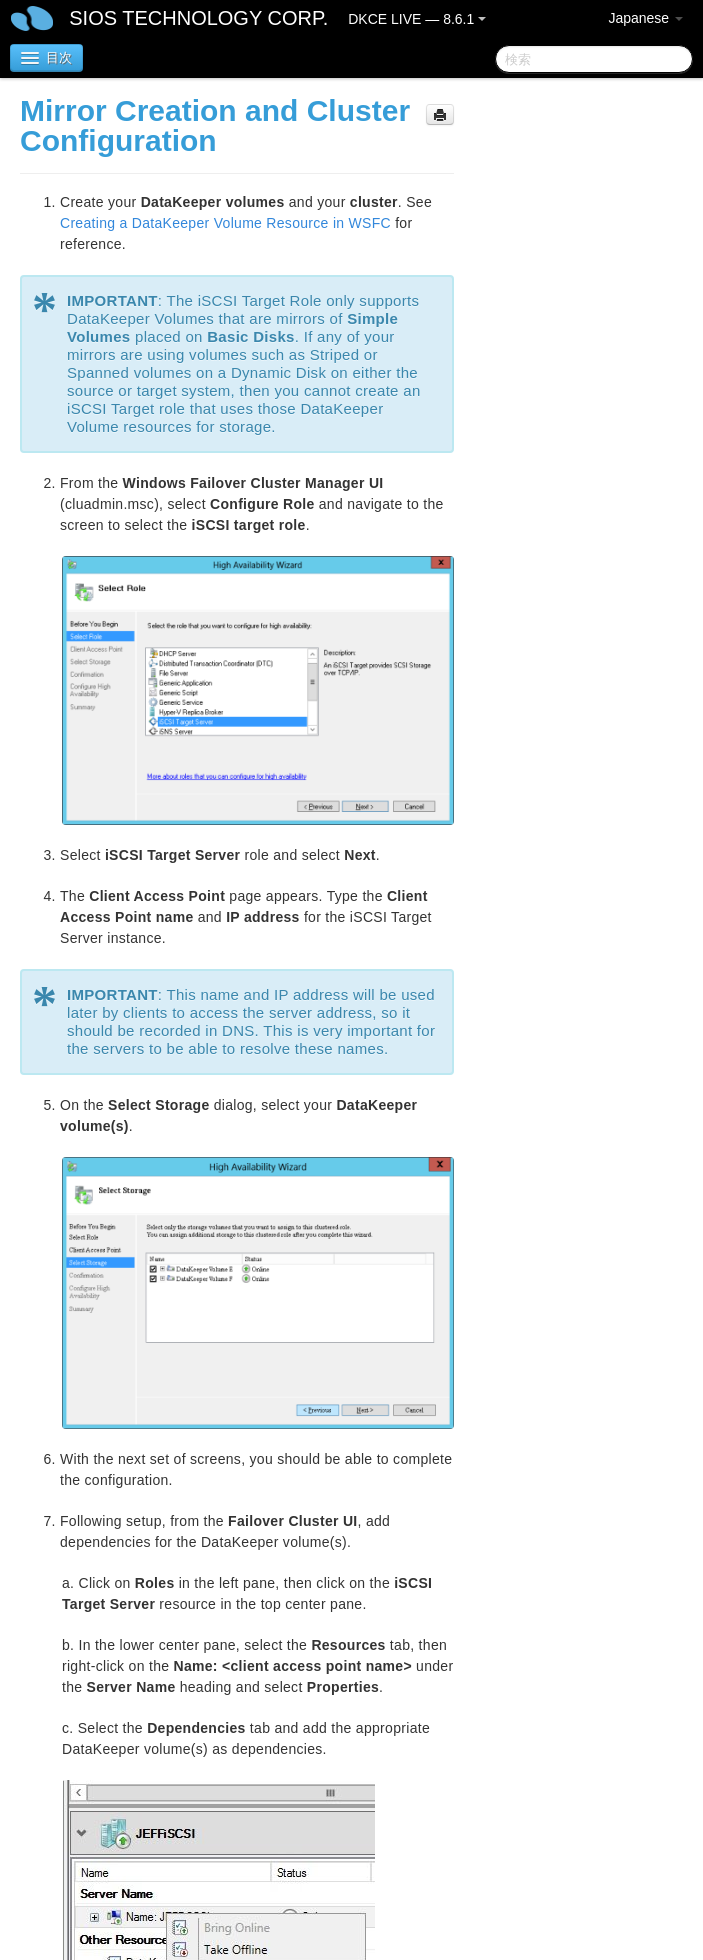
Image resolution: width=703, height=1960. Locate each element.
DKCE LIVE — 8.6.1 (417, 19)
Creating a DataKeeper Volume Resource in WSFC (225, 223)
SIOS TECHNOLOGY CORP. (198, 18)
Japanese (645, 18)
